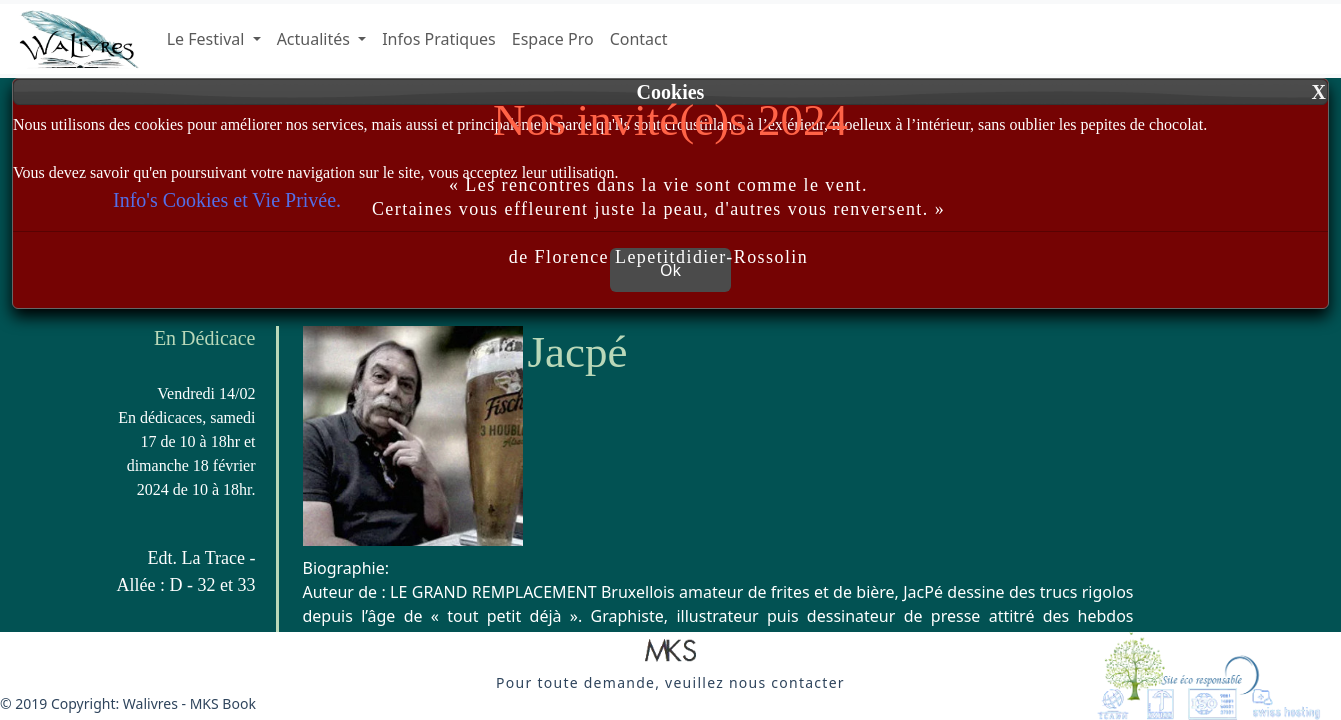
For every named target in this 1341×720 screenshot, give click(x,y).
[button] (670, 652)
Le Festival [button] (208, 39)
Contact (639, 39)
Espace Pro (553, 39)
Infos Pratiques (439, 39)
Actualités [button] (315, 39)
